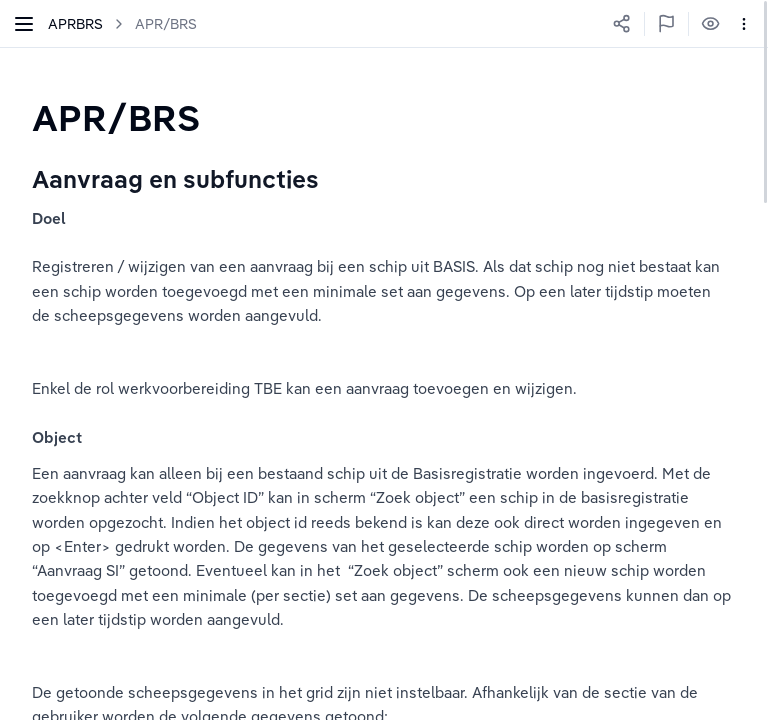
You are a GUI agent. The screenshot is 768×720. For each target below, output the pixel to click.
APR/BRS (166, 24)
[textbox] (116, 117)
